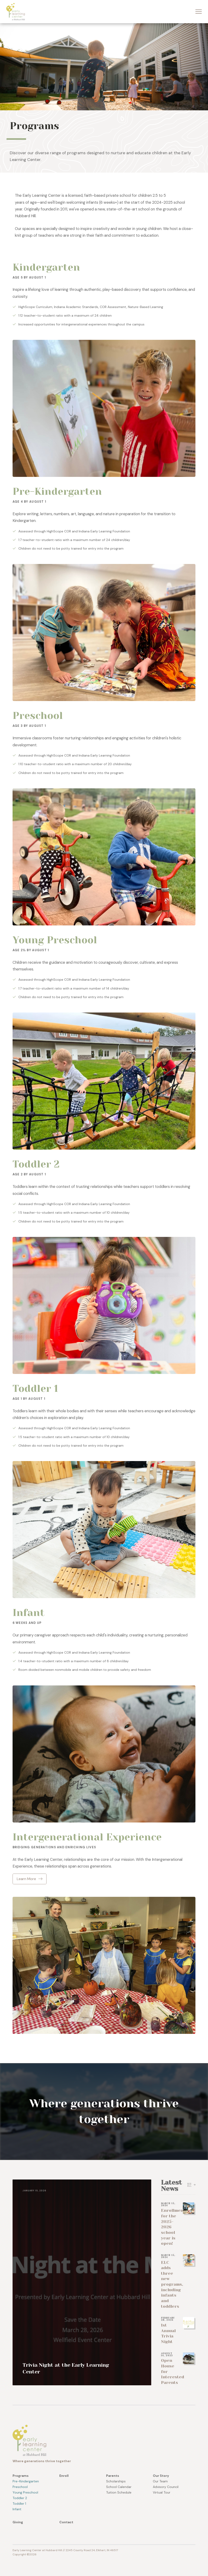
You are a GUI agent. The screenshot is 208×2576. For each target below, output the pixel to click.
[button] (198, 12)
